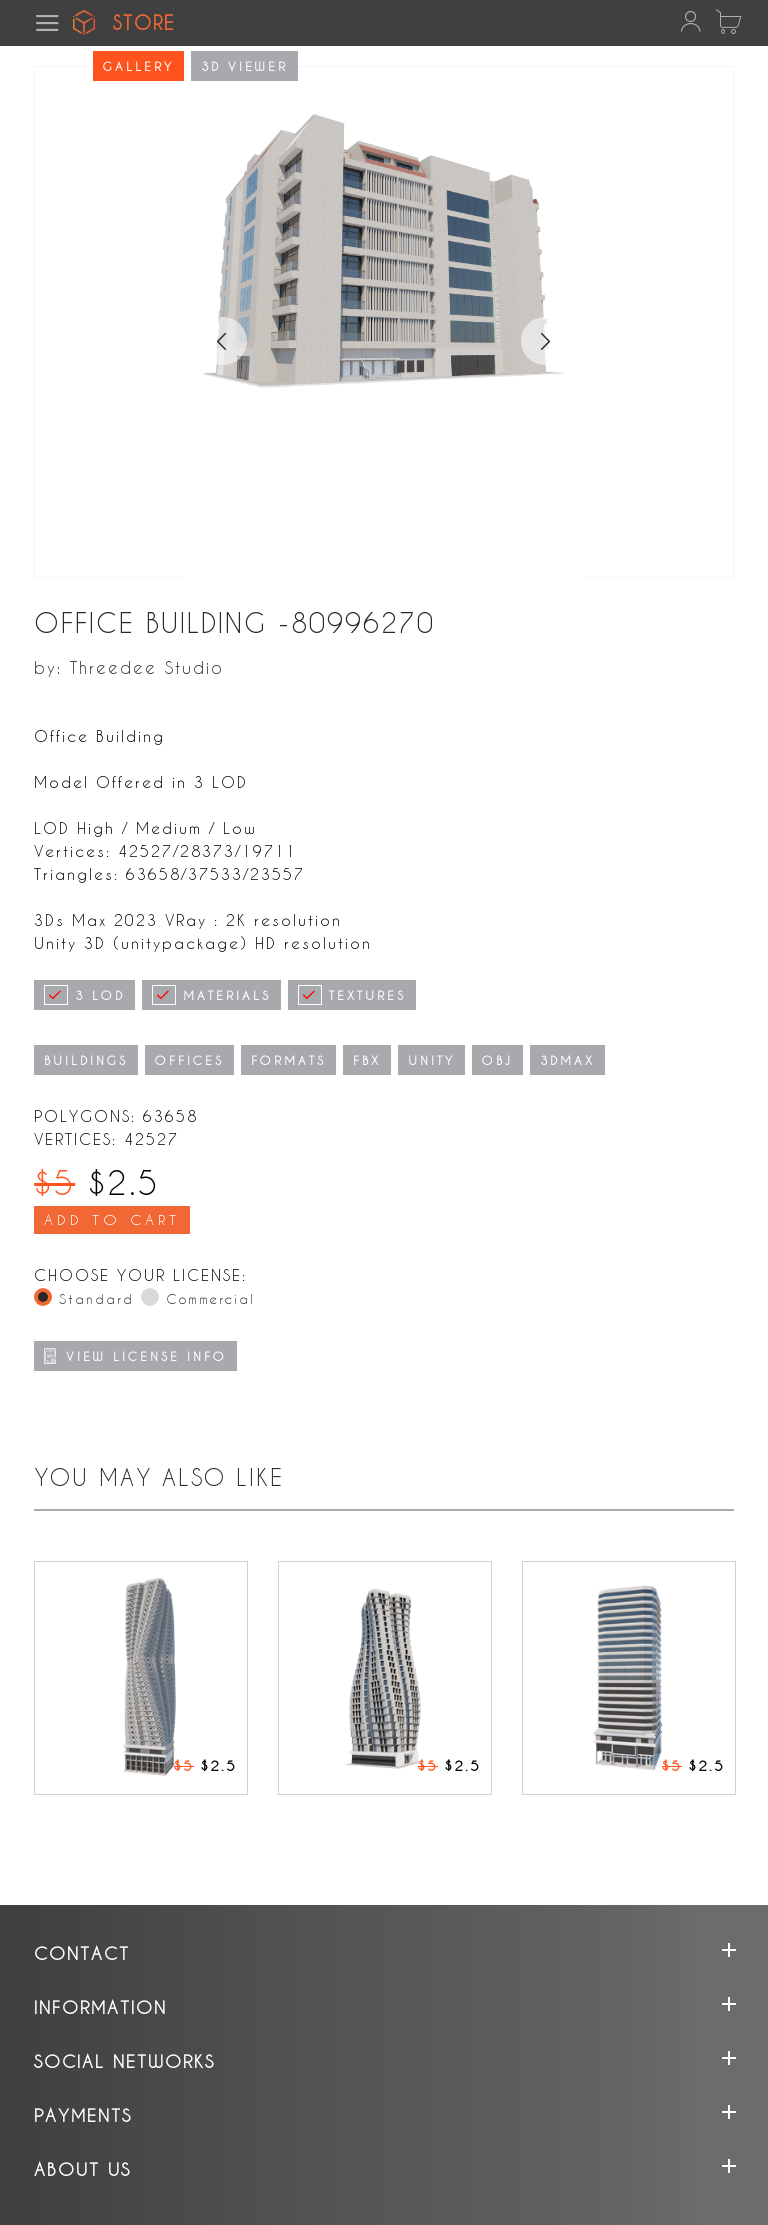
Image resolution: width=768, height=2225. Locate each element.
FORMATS (288, 1060)
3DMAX (567, 1060)
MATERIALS (211, 995)
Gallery (138, 66)
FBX (367, 1060)
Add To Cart (112, 1219)
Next (555, 330)
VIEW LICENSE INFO (135, 1356)
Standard (96, 1298)
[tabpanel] (384, 451)
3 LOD (84, 995)
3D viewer (244, 66)
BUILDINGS (86, 1060)
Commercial (210, 1298)
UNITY (431, 1060)
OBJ (497, 1060)
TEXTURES (352, 995)
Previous (212, 330)
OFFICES (189, 1060)
